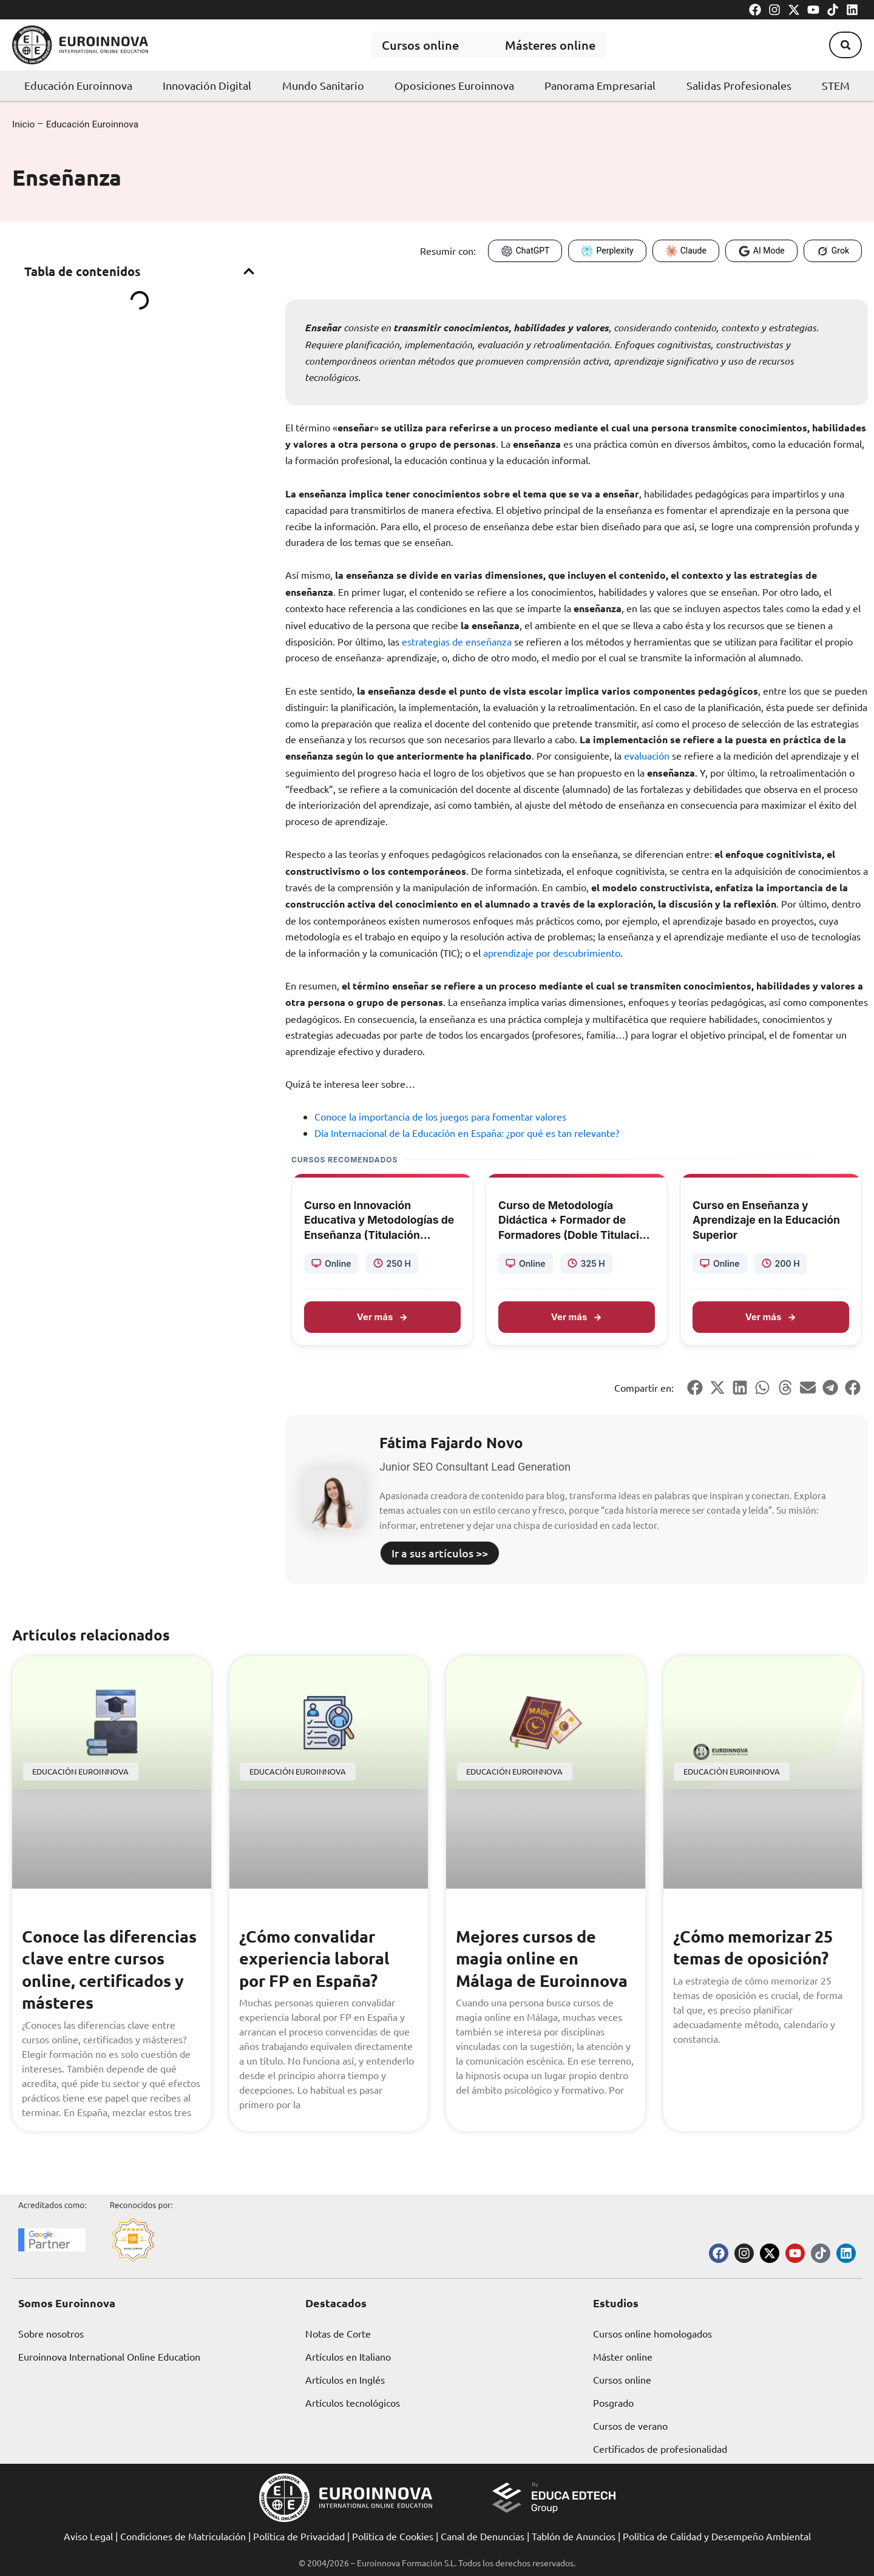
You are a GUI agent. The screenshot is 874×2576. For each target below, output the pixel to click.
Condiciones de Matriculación (183, 2536)
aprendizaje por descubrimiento (551, 952)
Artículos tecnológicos (352, 2402)
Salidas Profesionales (738, 85)
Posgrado (613, 2402)
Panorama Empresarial (600, 85)
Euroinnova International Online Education (109, 2356)
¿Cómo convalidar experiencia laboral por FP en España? (316, 1958)
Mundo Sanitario (323, 85)
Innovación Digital (207, 85)
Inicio (23, 124)
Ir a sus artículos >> (439, 1553)
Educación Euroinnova (78, 85)
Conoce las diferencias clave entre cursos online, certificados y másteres (101, 1980)
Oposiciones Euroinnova (454, 85)
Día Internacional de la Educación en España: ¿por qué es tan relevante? (466, 1133)
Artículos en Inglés (345, 2379)
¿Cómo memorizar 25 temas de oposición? (757, 1946)
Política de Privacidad (299, 2536)
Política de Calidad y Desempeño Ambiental (717, 2536)
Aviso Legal (88, 2536)
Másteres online (550, 44)
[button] (843, 45)
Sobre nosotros (51, 2333)
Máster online (622, 2356)
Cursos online (414, 44)
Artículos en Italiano (348, 2356)
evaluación (646, 755)
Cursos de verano (630, 2425)
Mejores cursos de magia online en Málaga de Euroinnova (544, 1958)
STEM (836, 85)
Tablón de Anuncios (573, 2536)
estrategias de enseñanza (457, 641)
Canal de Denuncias (482, 2536)
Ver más (382, 1316)
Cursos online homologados (652, 2333)
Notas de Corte (338, 2333)
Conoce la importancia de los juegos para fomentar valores (440, 1116)
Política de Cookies (392, 2536)
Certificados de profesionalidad (660, 2449)
